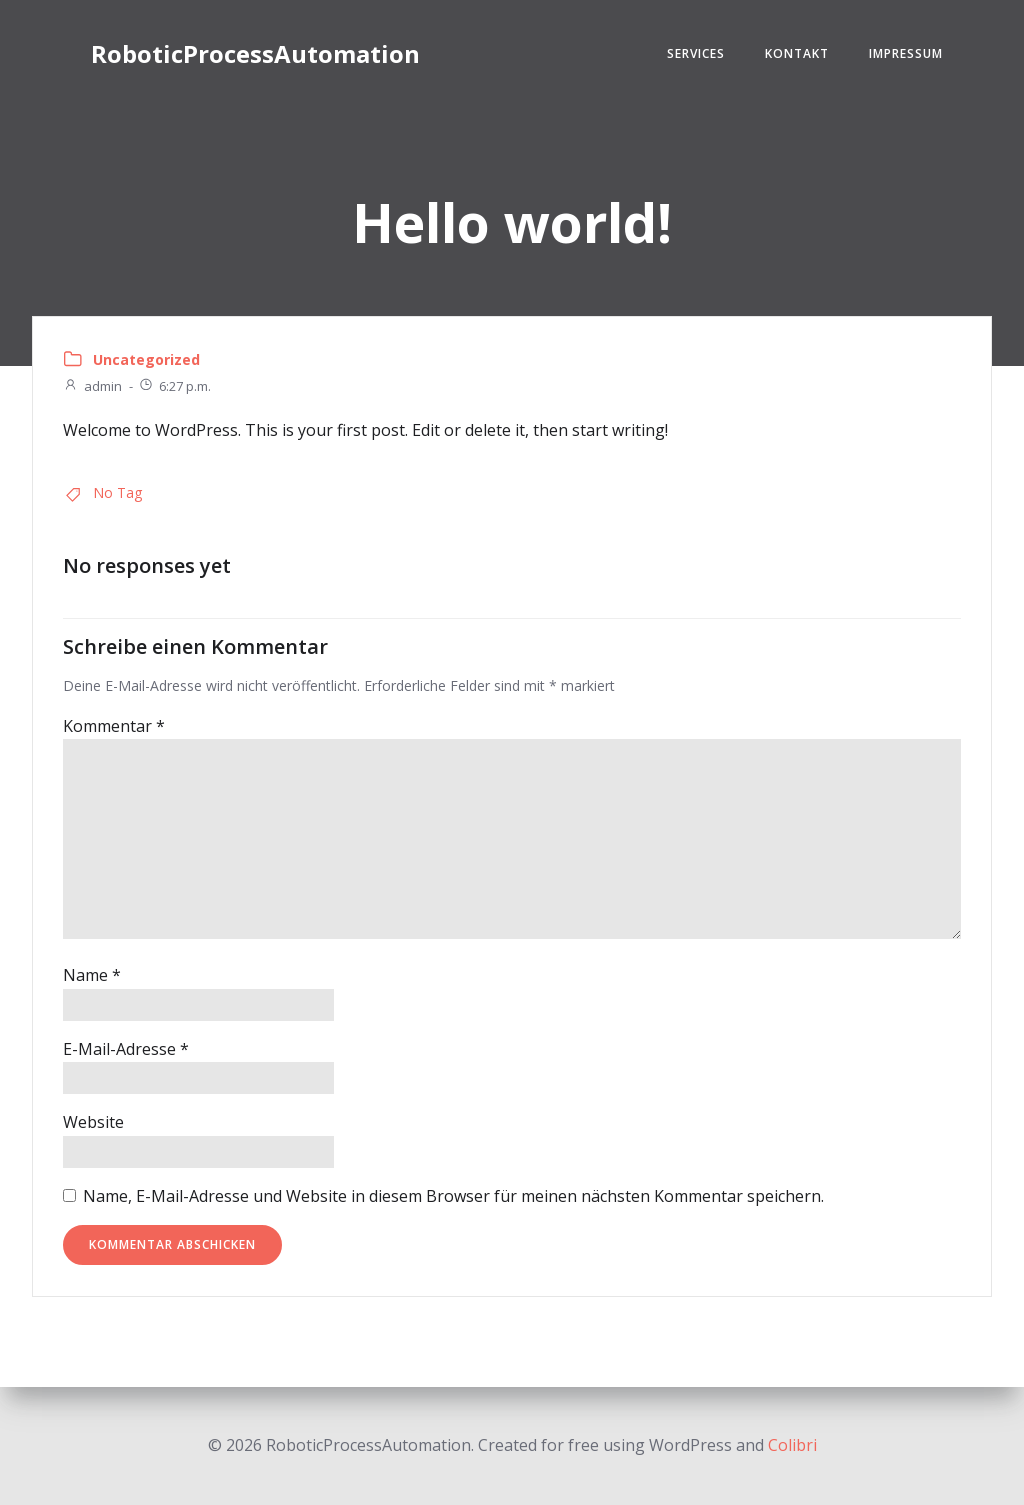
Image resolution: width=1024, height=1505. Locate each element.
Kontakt (797, 53)
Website (93, 1122)
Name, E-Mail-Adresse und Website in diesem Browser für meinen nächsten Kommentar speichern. (453, 1196)
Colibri (792, 1445)
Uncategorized (146, 359)
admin (92, 386)
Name (92, 975)
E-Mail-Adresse (126, 1049)
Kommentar (114, 726)
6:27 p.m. (174, 386)
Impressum (906, 53)
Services (696, 53)
